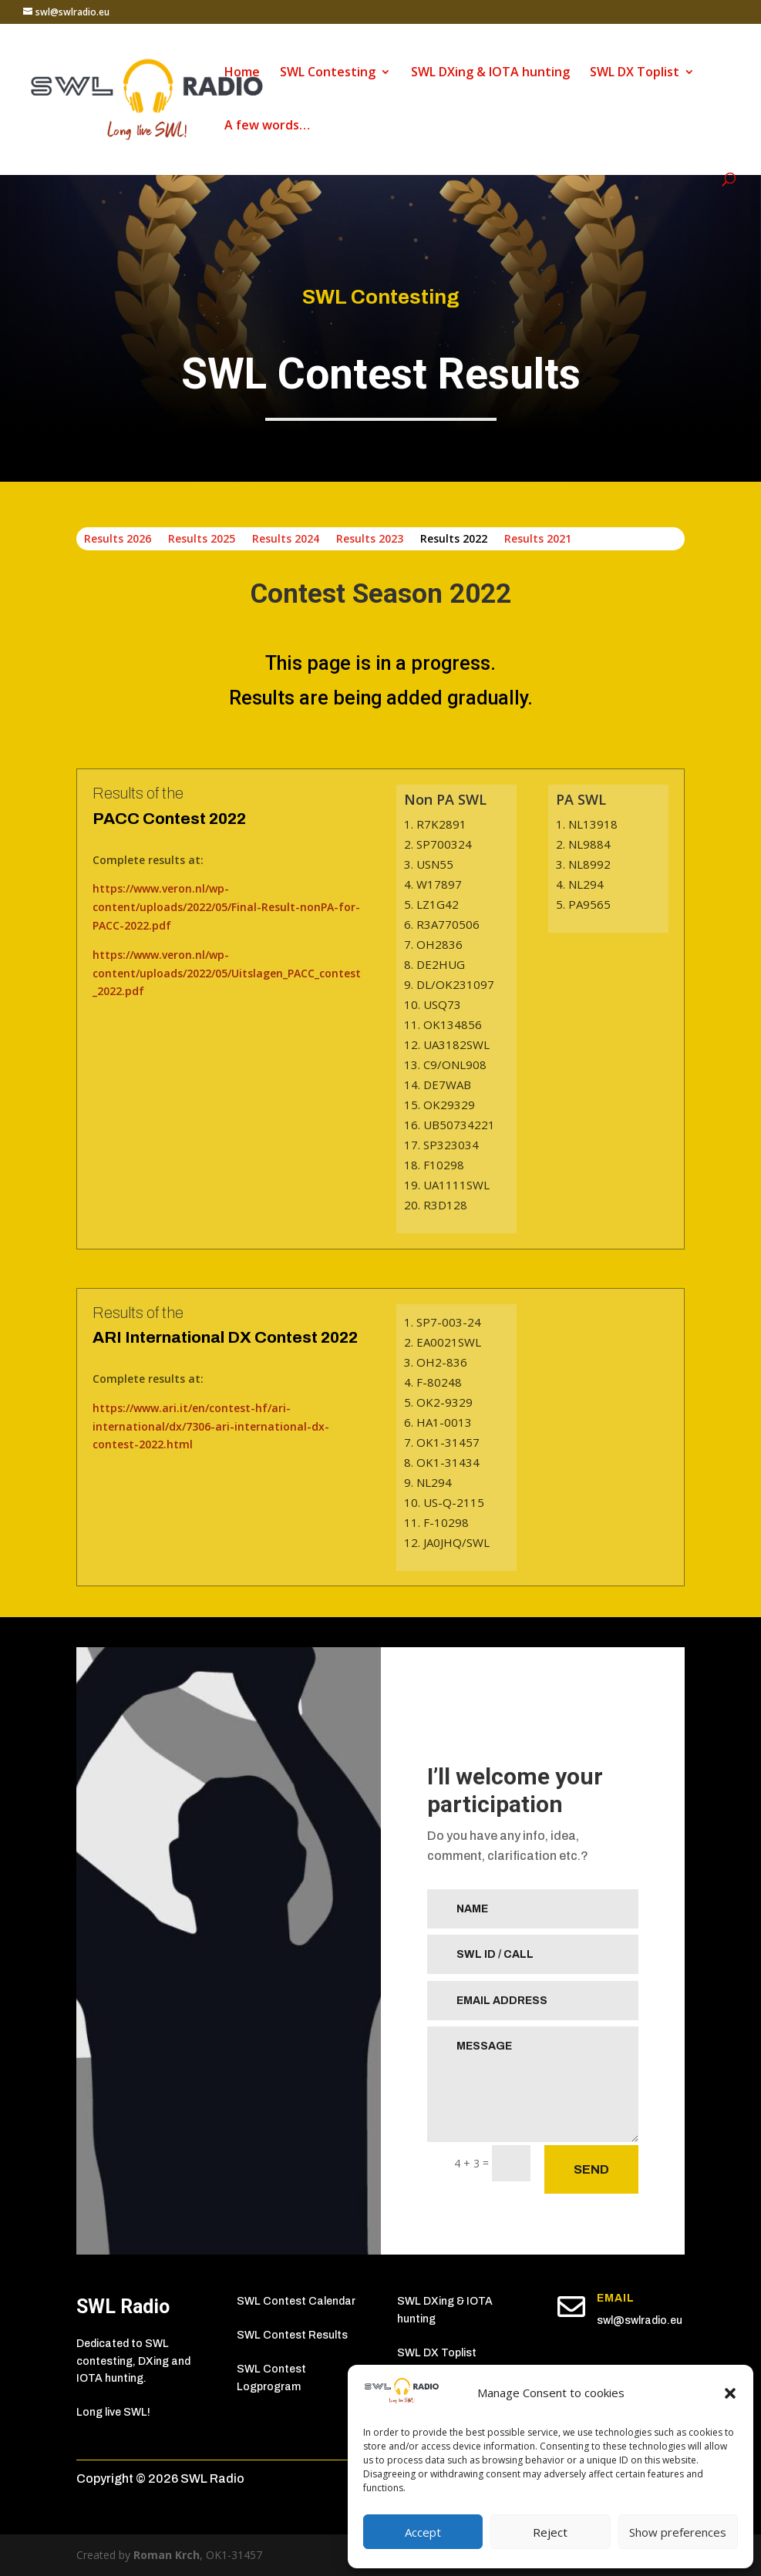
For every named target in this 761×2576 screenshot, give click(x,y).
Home (242, 73)
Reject (550, 2532)
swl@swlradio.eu (639, 2320)
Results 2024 (285, 539)
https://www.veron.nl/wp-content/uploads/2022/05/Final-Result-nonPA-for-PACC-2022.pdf (226, 907)
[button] (730, 2393)
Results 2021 (537, 539)
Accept (423, 2532)
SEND (591, 2169)
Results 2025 (201, 539)
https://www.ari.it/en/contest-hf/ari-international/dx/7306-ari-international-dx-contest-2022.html (211, 1426)
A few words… (267, 126)
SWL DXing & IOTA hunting (490, 73)
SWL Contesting (327, 73)
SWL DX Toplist (634, 73)
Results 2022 (453, 539)
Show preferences (677, 2532)
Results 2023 (369, 539)
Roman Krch (166, 2554)
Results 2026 (117, 539)
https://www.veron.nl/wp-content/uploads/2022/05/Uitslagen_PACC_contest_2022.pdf (227, 973)
